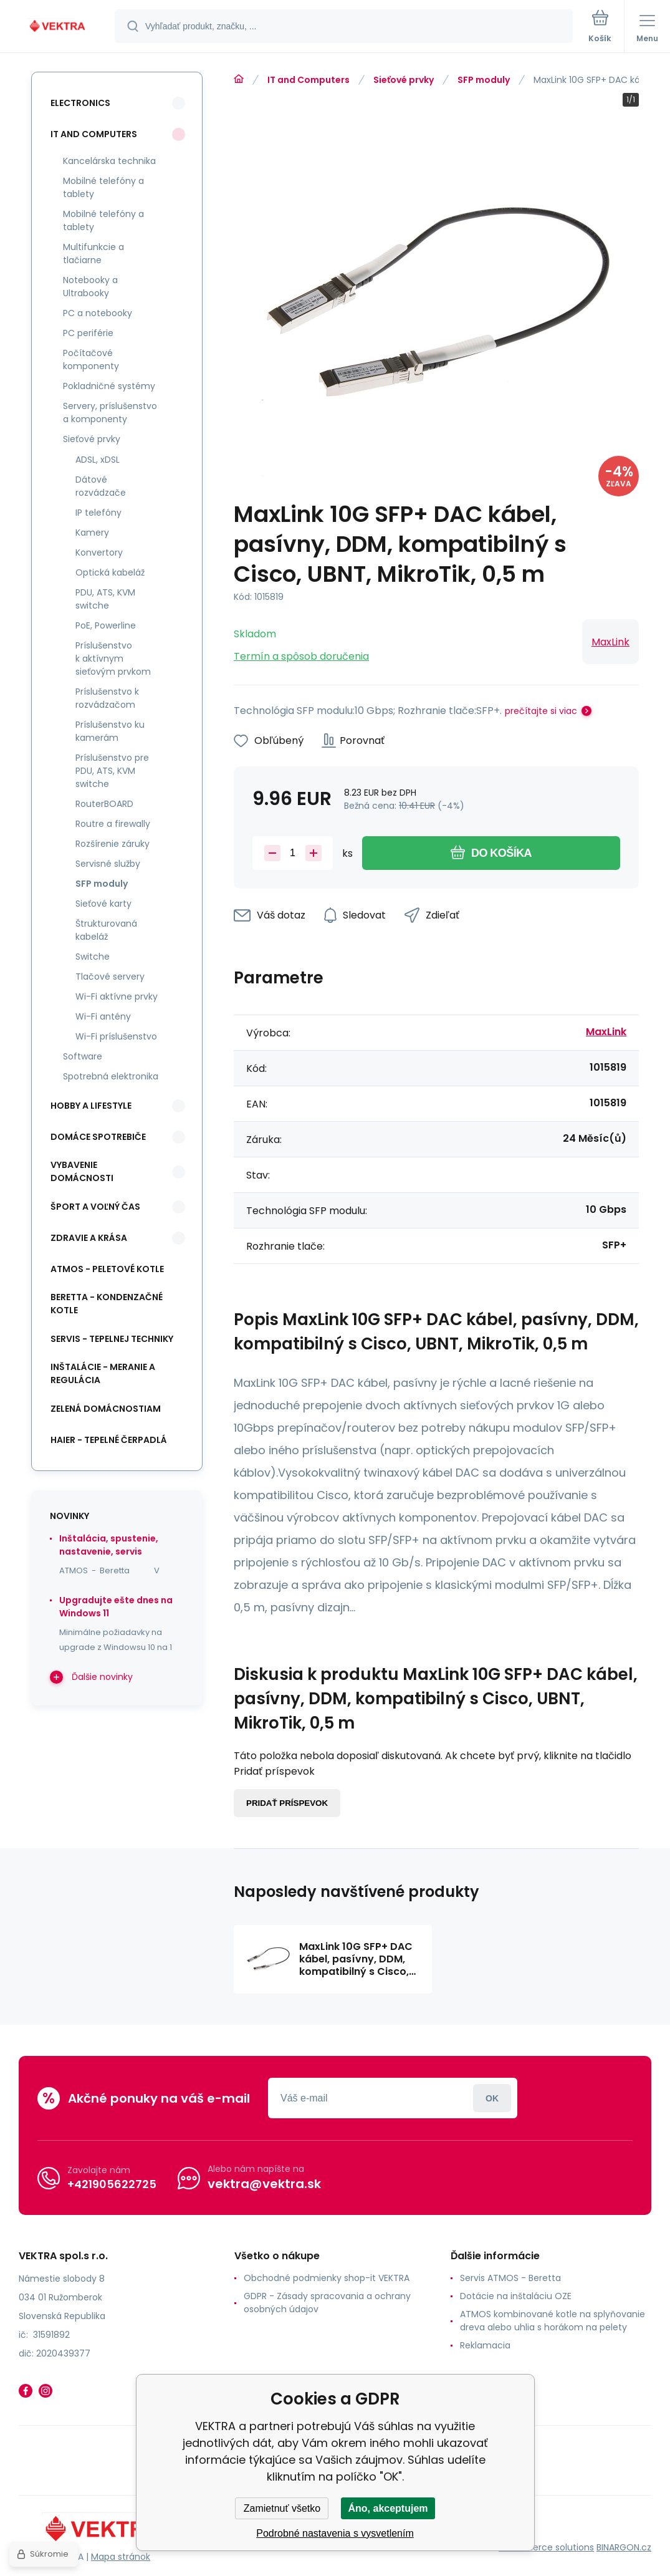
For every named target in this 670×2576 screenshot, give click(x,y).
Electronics (80, 103)
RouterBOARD (104, 804)
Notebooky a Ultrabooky (90, 286)
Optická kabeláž (110, 572)
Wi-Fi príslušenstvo (116, 1036)
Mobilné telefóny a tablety (103, 187)
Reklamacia (485, 2345)
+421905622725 (111, 2184)
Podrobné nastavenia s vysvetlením (335, 2533)
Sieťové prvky (403, 80)
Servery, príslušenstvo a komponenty (110, 412)
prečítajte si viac (541, 711)
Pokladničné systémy (109, 386)
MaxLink (610, 642)
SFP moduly (483, 80)
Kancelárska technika (109, 161)
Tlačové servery (110, 976)
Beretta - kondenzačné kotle (106, 1303)
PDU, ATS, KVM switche (105, 599)
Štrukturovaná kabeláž (106, 930)
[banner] (58, 27)
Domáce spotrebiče (98, 1137)
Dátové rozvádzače (100, 486)
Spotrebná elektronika (110, 1076)
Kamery (92, 532)
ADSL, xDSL (97, 459)
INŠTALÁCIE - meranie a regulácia (102, 1373)
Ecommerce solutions (546, 2547)
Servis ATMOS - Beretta (510, 2278)
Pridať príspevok (287, 1803)
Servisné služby (107, 863)
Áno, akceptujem (388, 2508)
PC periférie (88, 333)
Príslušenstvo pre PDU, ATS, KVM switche (112, 770)
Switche (92, 956)
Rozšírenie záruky (112, 843)
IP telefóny (98, 512)
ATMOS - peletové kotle (107, 1269)
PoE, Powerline (105, 625)
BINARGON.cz (623, 2547)
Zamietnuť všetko (282, 2508)
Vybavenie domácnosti (81, 1171)
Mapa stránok (120, 2556)
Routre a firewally (112, 824)
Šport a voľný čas (95, 1206)
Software (82, 1056)
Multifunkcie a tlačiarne (93, 253)
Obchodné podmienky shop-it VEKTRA (326, 2278)
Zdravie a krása (88, 1238)
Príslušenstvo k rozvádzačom (107, 698)
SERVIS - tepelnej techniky (111, 1339)
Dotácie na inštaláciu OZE (516, 2296)
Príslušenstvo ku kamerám (110, 731)
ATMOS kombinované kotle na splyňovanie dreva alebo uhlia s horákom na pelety (552, 2320)
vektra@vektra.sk (264, 2183)
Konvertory (99, 552)
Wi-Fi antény (103, 1016)
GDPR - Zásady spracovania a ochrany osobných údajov (327, 2302)
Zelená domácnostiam (105, 1408)
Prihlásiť (492, 2098)
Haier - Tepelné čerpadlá (108, 1440)
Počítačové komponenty (91, 359)
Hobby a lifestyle (91, 1105)
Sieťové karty (103, 903)
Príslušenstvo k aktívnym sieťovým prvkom (113, 658)
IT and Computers (308, 80)
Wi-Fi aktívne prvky (116, 996)
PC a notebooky (97, 313)
